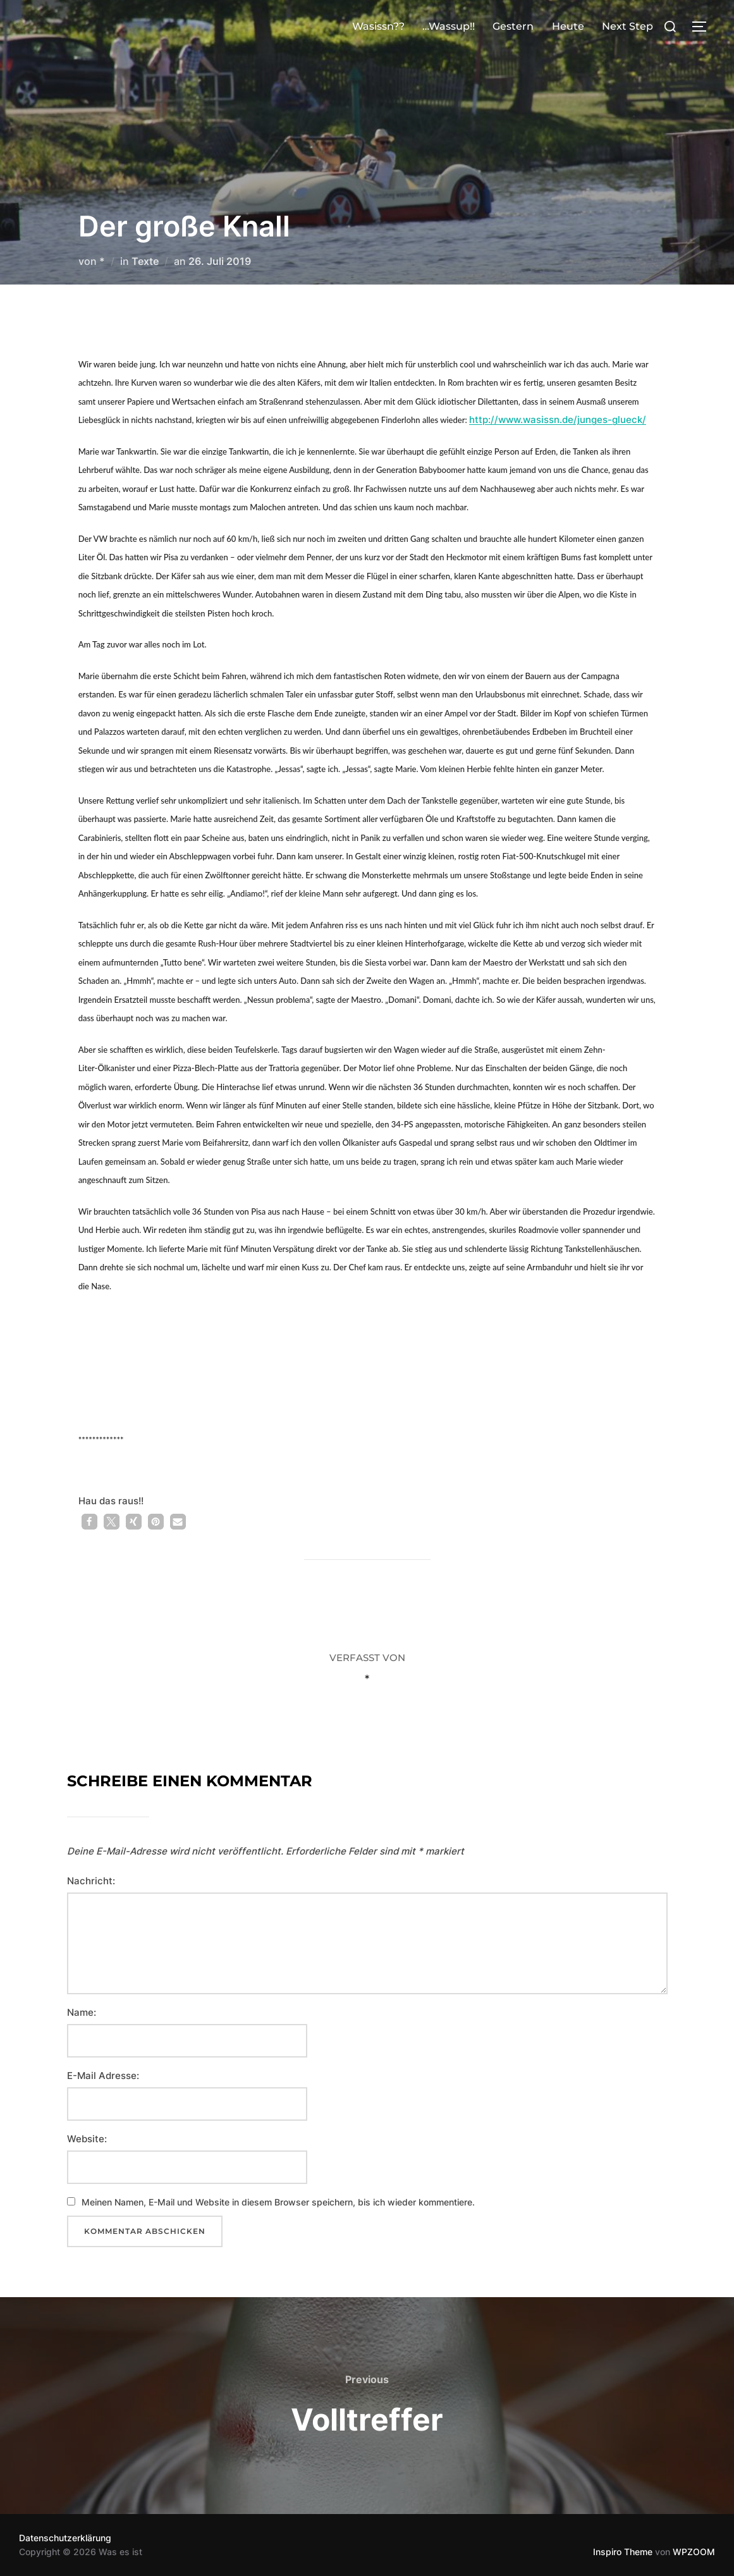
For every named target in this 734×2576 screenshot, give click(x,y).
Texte (145, 261)
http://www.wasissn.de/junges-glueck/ (557, 420)
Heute (568, 26)
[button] (89, 1522)
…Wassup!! (448, 26)
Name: (81, 2012)
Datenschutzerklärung (65, 2537)
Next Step (627, 26)
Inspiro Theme (622, 2551)
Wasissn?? (378, 26)
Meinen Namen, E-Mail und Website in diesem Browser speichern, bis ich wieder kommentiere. (278, 2202)
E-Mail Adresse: (103, 2076)
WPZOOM (694, 2551)
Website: (87, 2139)
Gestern (513, 26)
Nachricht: (91, 1881)
